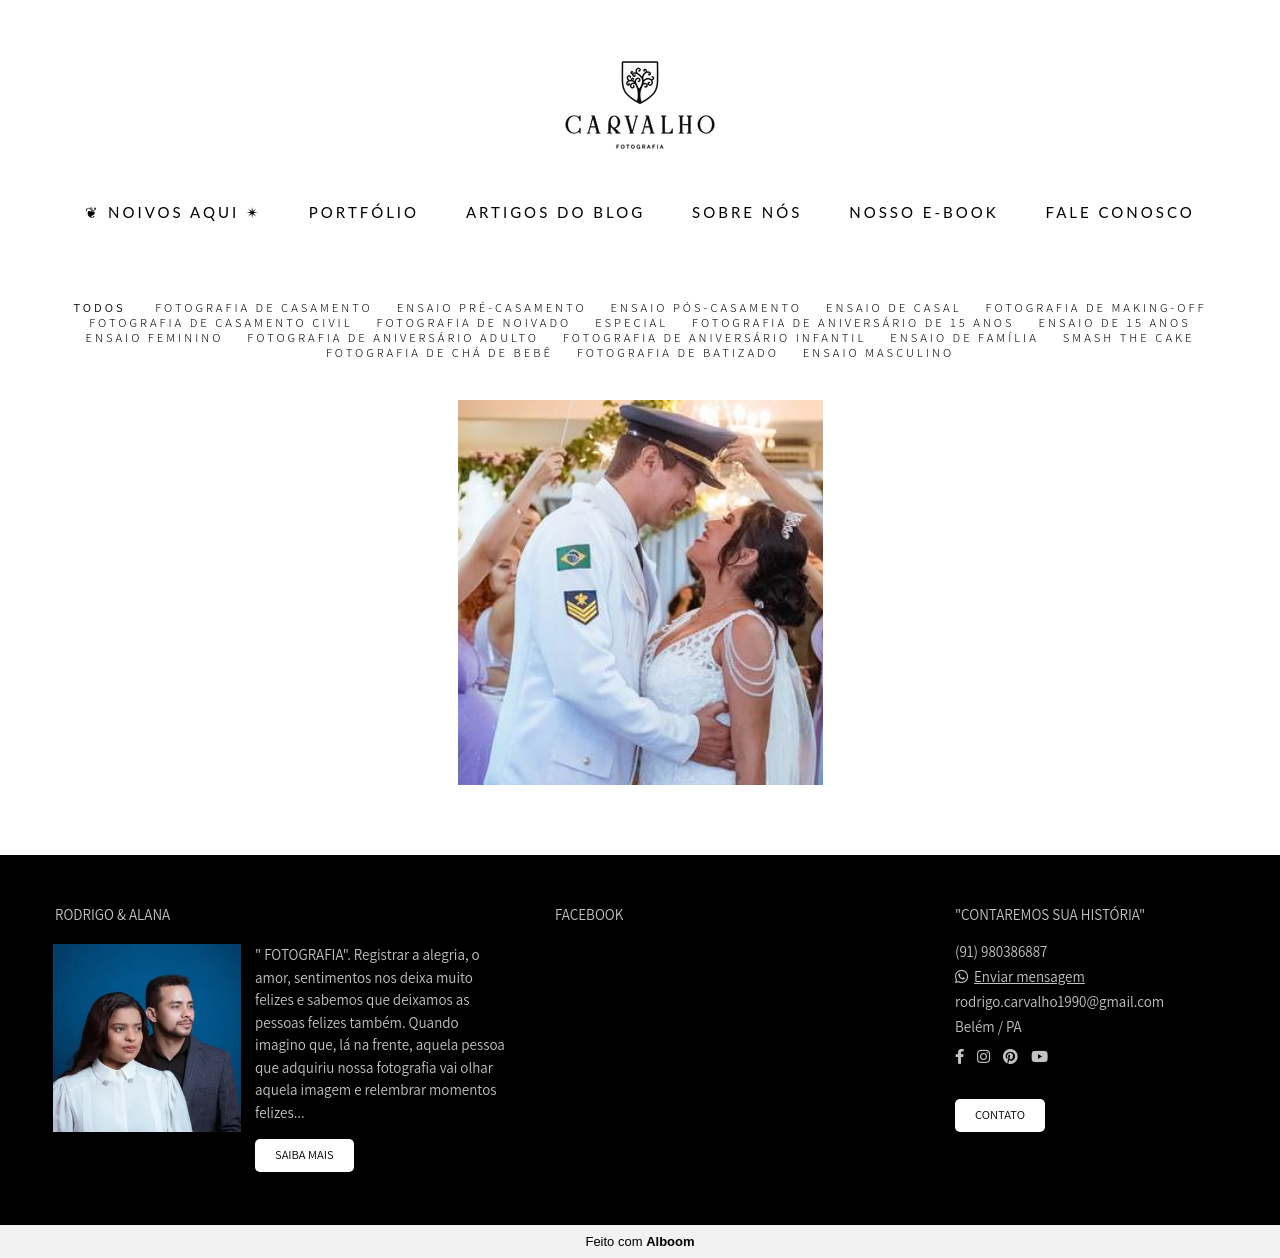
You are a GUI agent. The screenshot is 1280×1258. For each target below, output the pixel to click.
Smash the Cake (1129, 338)
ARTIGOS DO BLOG (555, 212)
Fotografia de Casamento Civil (220, 323)
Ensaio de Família (964, 338)
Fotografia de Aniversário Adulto (393, 338)
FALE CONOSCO (1120, 212)
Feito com (639, 1241)
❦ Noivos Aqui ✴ (173, 212)
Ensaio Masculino (878, 353)
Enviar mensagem (1029, 976)
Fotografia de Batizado (678, 353)
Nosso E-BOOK (923, 212)
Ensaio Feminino (155, 338)
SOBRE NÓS (747, 212)
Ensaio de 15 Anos (1115, 323)
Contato (1000, 1114)
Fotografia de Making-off (1096, 308)
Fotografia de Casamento (264, 308)
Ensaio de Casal (894, 308)
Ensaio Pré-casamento (492, 308)
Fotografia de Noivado (474, 323)
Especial (631, 323)
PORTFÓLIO (364, 212)
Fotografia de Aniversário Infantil (714, 338)
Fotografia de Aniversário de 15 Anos (853, 323)
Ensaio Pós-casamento (706, 308)
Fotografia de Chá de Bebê (439, 353)
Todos (100, 308)
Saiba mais (304, 1154)
